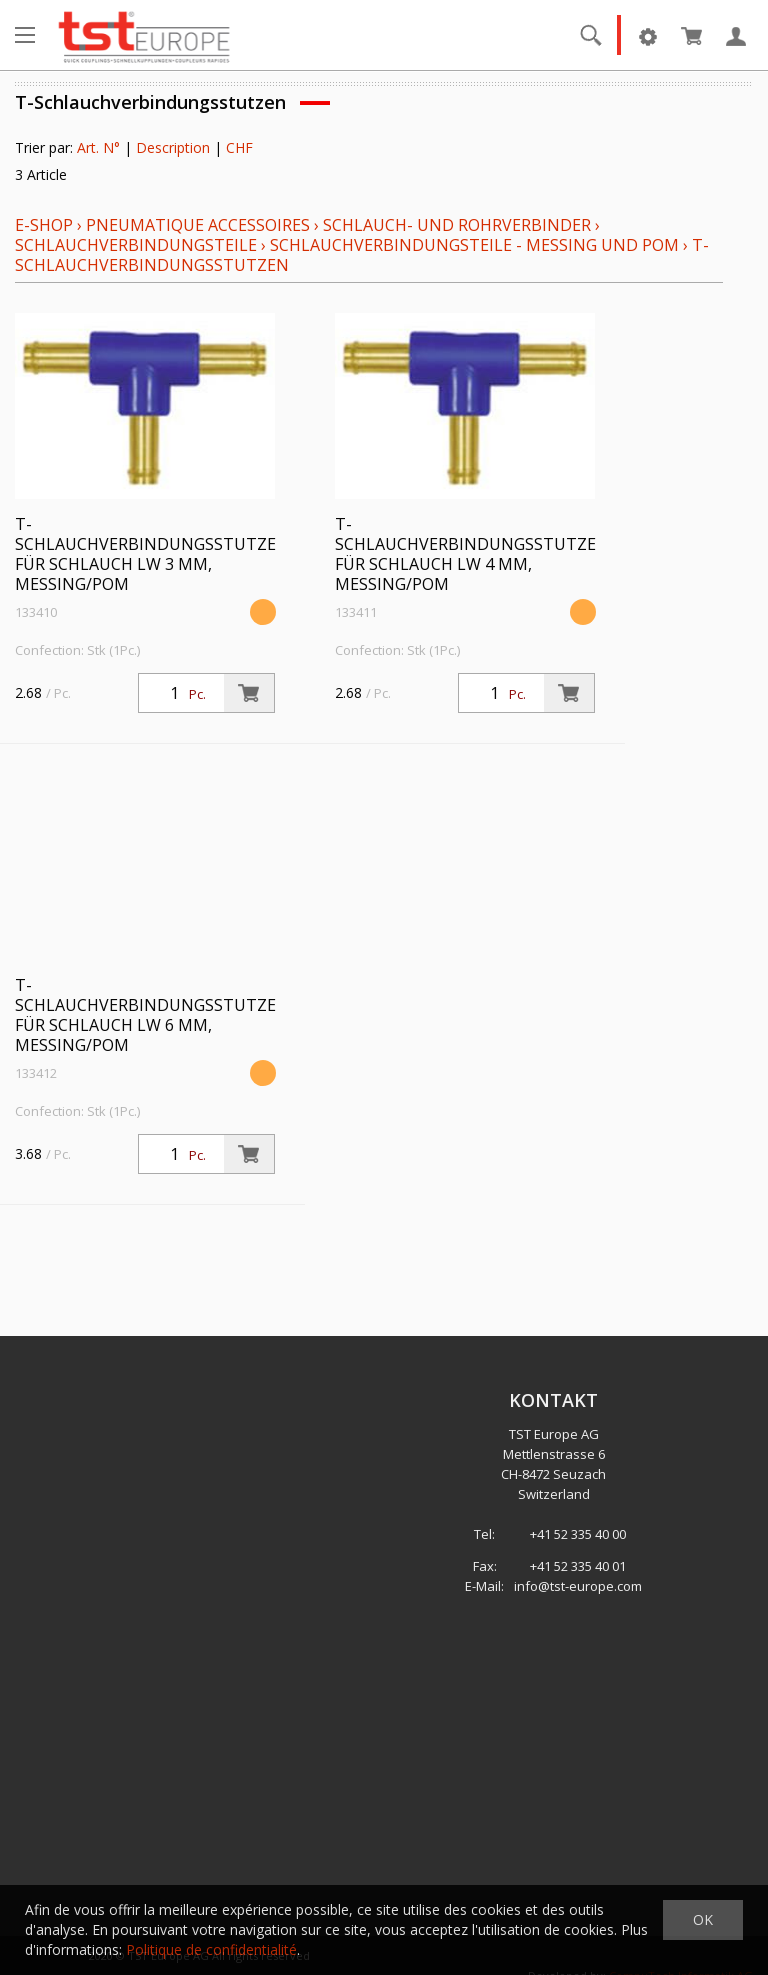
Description (173, 147)
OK (703, 1919)
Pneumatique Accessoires (198, 225)
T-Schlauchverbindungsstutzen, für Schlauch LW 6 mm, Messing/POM (154, 1015)
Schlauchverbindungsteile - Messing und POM (474, 245)
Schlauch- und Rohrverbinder (457, 225)
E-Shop (44, 225)
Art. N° (98, 147)
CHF (239, 147)
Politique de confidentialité (211, 1949)
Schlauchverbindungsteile (136, 245)
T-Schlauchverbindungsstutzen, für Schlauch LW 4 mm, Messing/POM (474, 554)
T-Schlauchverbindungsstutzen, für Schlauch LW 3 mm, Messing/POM (154, 554)
